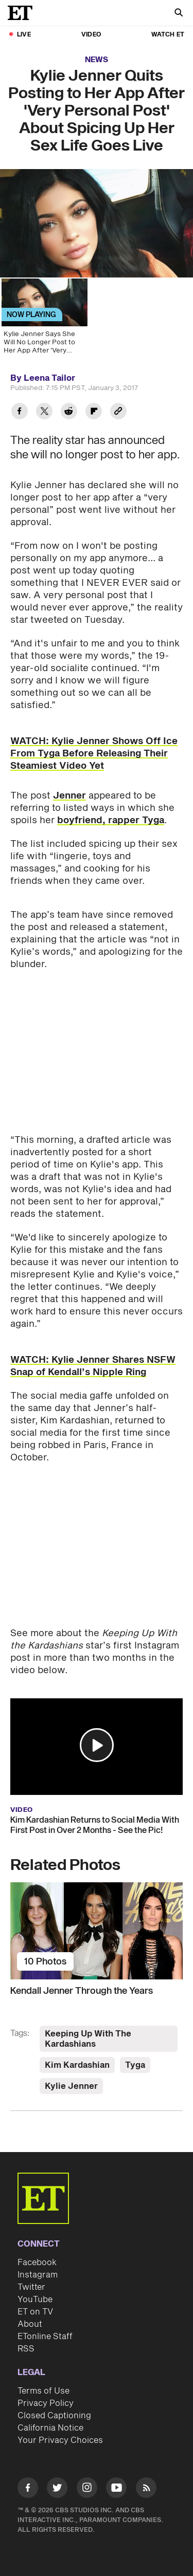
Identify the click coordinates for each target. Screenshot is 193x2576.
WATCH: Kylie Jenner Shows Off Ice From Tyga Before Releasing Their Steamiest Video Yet (94, 753)
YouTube (34, 2289)
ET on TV (35, 2301)
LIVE (24, 35)
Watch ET (167, 35)
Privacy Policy (45, 2393)
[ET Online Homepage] (23, 13)
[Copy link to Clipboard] (118, 412)
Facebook (37, 2252)
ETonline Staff (45, 2326)
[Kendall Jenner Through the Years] (96, 1920)
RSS (25, 2338)
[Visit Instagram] (87, 2479)
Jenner (69, 796)
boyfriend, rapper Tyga (110, 820)
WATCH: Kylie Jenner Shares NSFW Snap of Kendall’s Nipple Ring (93, 1356)
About (29, 2314)
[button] (97, 1735)
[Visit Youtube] (116, 2479)
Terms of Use (43, 2381)
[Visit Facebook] (27, 2479)
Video (91, 35)
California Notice (50, 2418)
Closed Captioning (54, 2405)
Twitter (31, 2277)
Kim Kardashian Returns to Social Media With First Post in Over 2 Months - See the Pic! (94, 1815)
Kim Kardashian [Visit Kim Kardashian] (77, 2055)
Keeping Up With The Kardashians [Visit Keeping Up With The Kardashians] (88, 2028)
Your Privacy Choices (60, 2430)
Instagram (37, 2264)
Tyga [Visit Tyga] (135, 2055)
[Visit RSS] (146, 2479)
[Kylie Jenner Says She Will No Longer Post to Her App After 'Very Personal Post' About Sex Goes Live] (43, 320)
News (96, 60)
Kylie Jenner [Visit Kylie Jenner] (71, 2076)
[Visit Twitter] (57, 2479)
